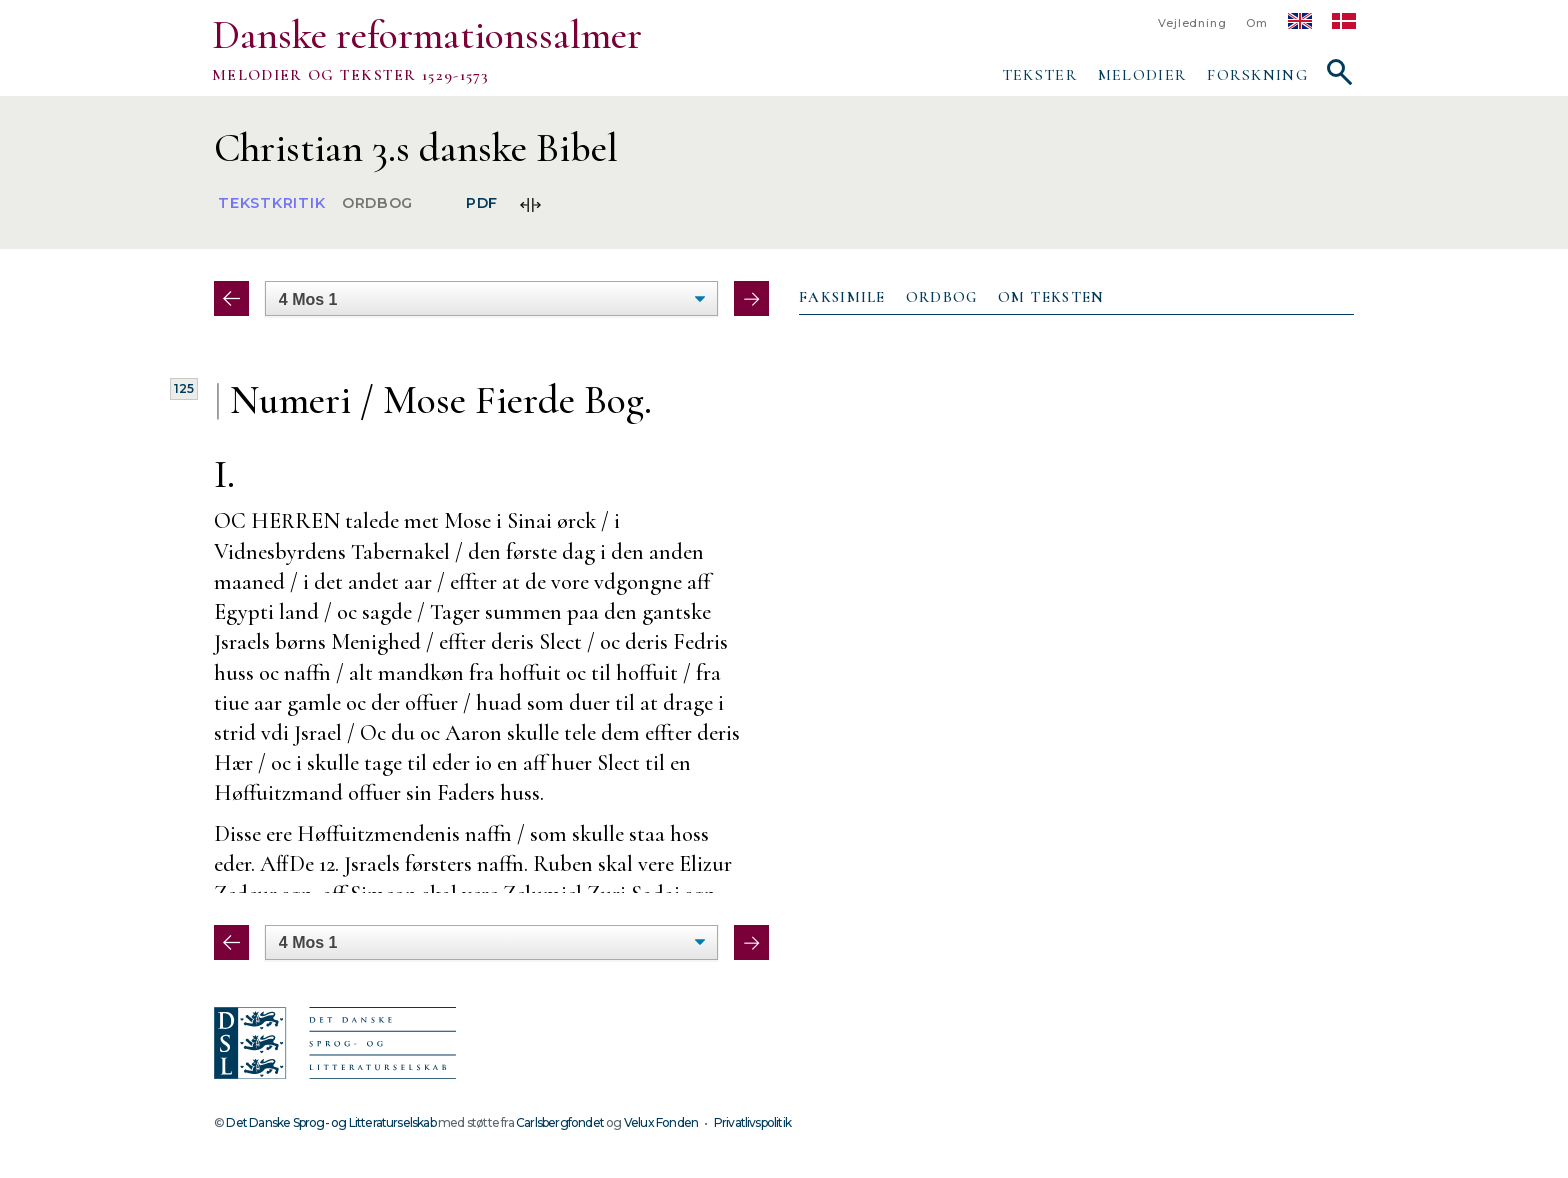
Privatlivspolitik (752, 1122)
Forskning (1257, 75)
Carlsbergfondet (560, 1122)
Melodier (1142, 75)
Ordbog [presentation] (942, 297)
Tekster (1040, 75)
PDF (482, 204)
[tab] (842, 298)
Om (1257, 23)
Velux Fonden (661, 1122)
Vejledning (1192, 23)
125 (184, 388)
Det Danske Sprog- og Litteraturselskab (330, 1122)
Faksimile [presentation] (842, 297)
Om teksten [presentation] (1051, 297)
